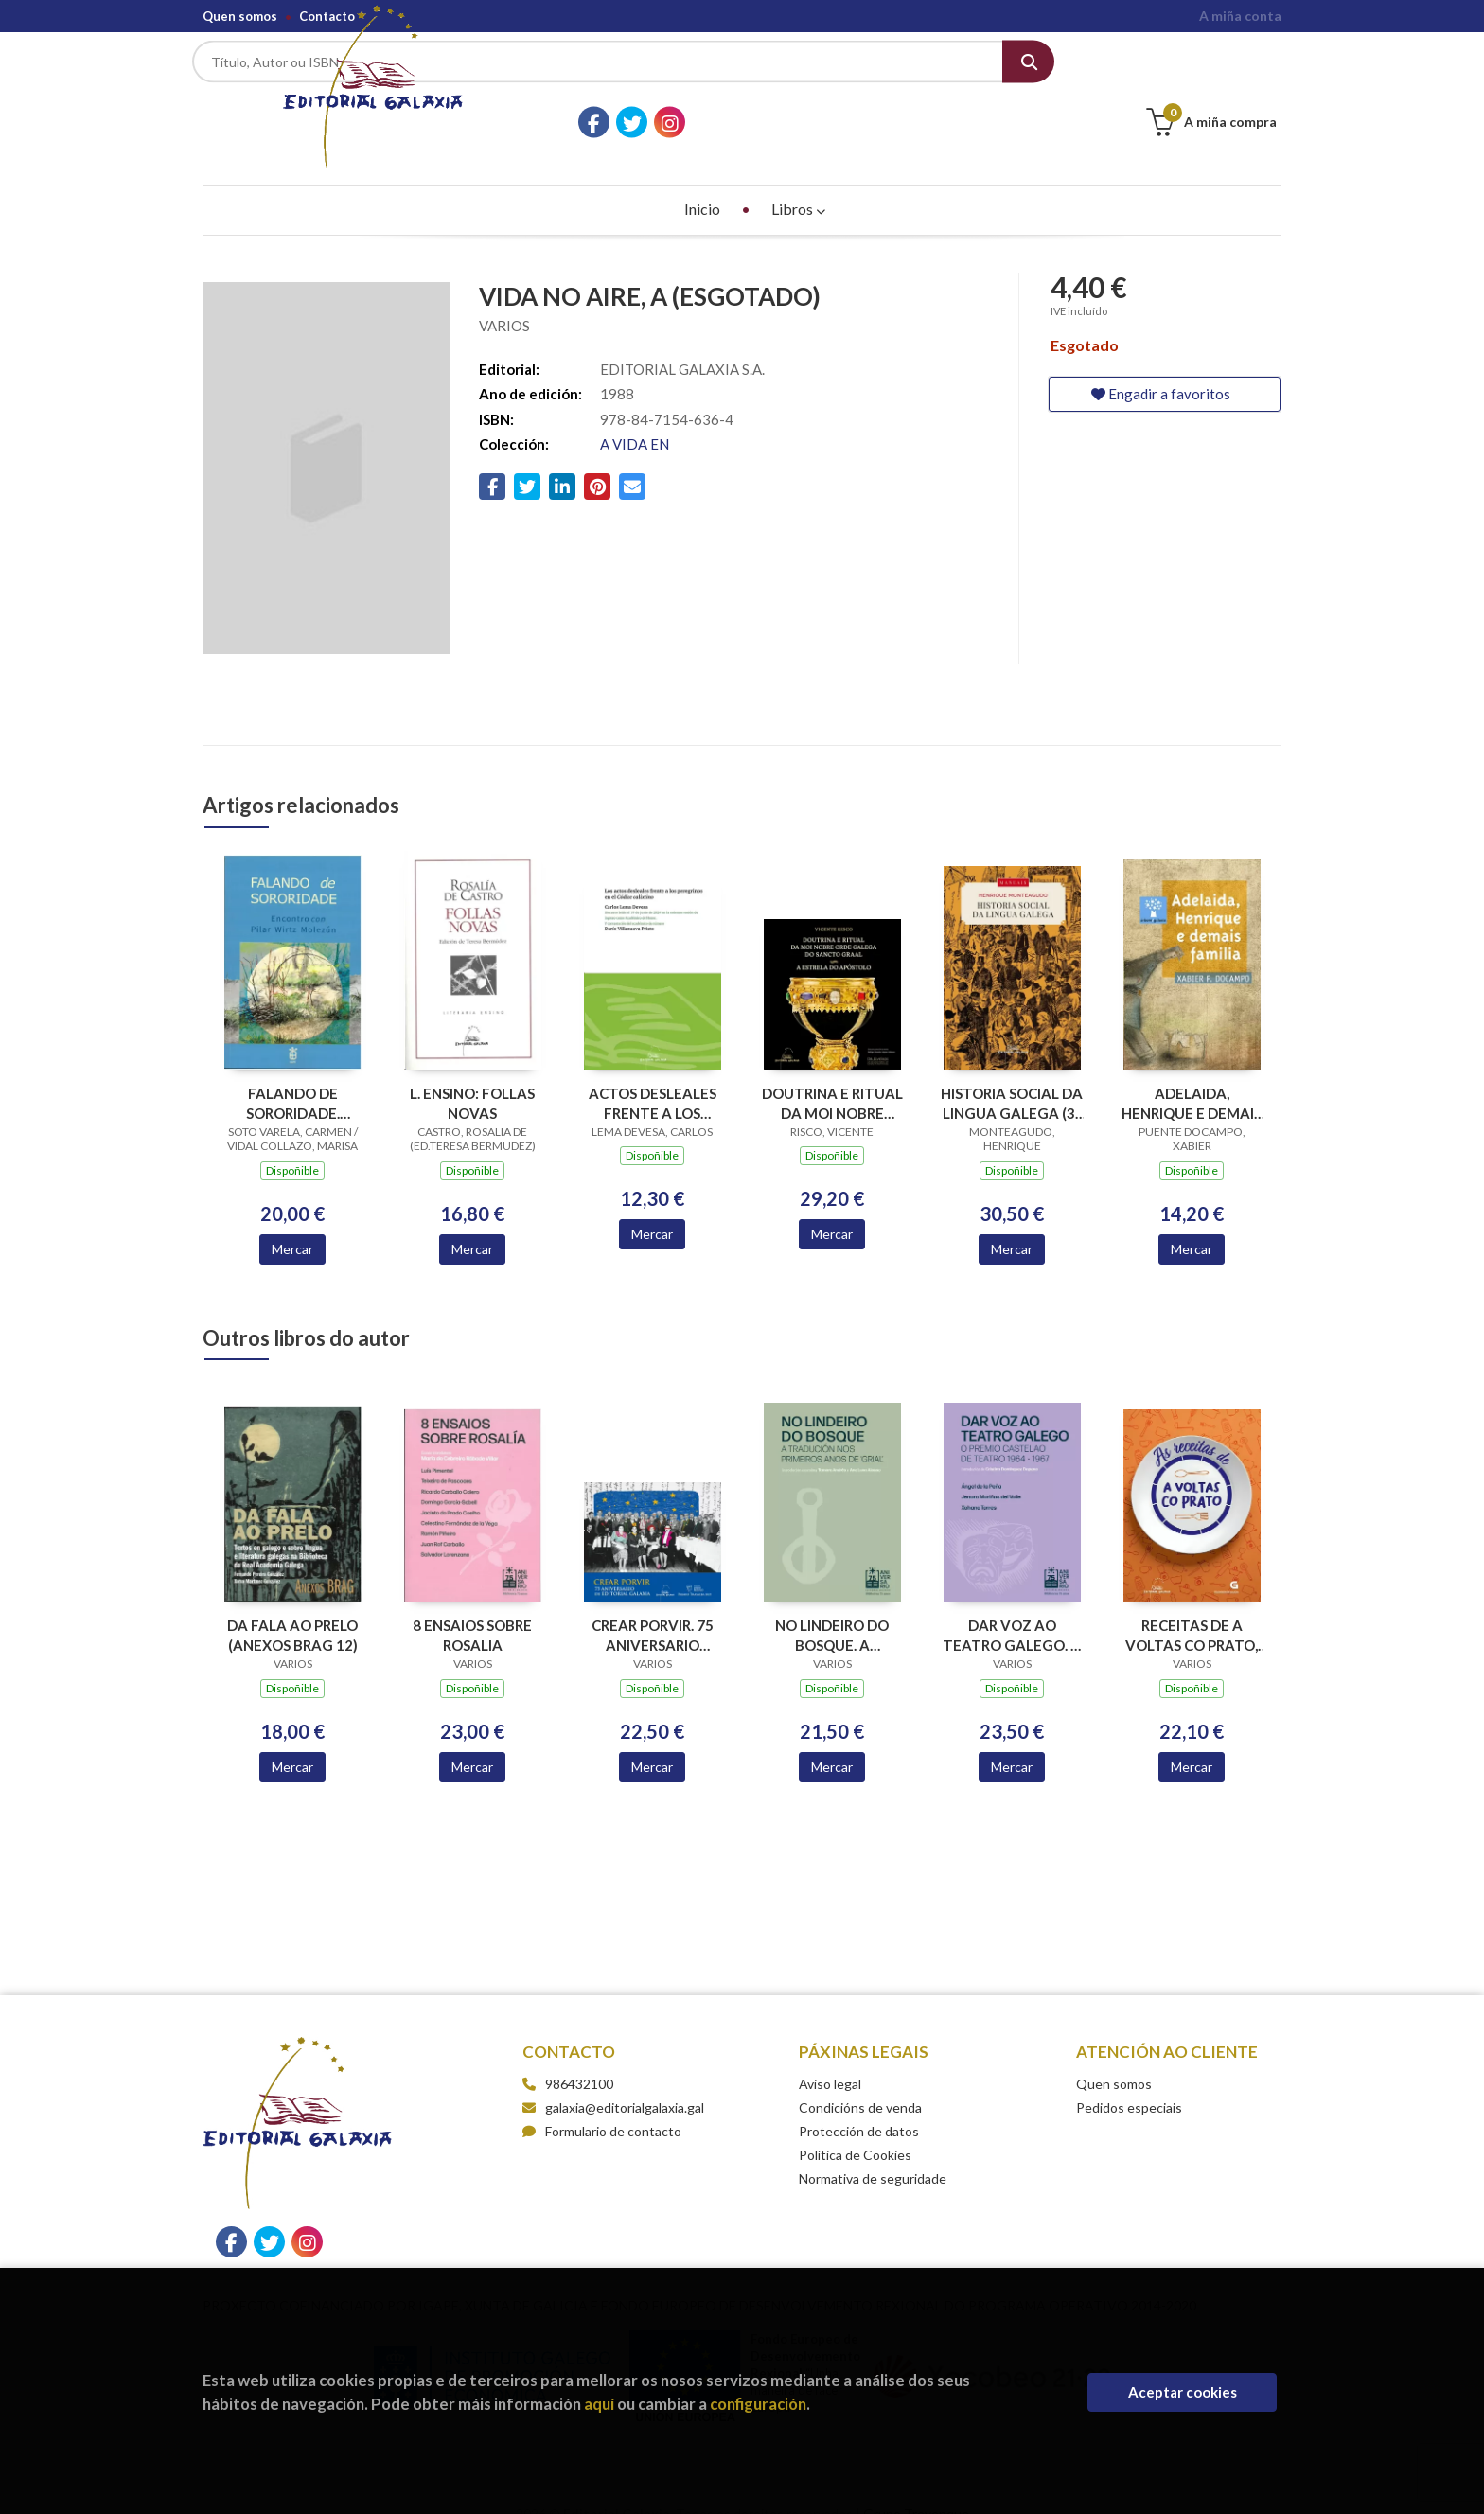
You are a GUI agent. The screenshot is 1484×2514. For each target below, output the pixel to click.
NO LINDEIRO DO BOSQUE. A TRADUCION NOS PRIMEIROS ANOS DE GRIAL (832, 1607)
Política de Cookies (855, 2127)
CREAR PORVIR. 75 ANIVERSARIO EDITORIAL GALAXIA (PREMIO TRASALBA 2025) (652, 1607)
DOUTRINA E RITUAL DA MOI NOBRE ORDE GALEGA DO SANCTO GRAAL (832, 1074)
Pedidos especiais (1129, 2080)
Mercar (292, 1221)
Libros (798, 181)
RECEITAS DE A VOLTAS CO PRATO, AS (1191, 1607)
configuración (758, 2404)
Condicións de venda (860, 2080)
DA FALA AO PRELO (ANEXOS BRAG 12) (292, 1607)
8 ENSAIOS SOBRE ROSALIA (472, 1607)
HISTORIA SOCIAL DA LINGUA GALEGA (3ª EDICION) (1012, 1074)
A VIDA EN (634, 416)
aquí (599, 2404)
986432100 (579, 2056)
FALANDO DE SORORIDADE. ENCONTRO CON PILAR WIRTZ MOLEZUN (293, 1074)
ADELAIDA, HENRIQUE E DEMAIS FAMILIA (1192, 1074)
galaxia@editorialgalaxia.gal (613, 2080)
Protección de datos (859, 2104)
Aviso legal (830, 2056)
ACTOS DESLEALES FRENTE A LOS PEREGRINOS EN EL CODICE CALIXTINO (652, 1074)
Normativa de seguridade (872, 2151)
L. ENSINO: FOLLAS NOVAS (472, 1074)
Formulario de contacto (601, 2104)
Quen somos (240, 16)
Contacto (327, 16)
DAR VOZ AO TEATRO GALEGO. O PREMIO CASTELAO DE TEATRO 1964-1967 (1012, 1607)
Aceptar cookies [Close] (1182, 2391)
